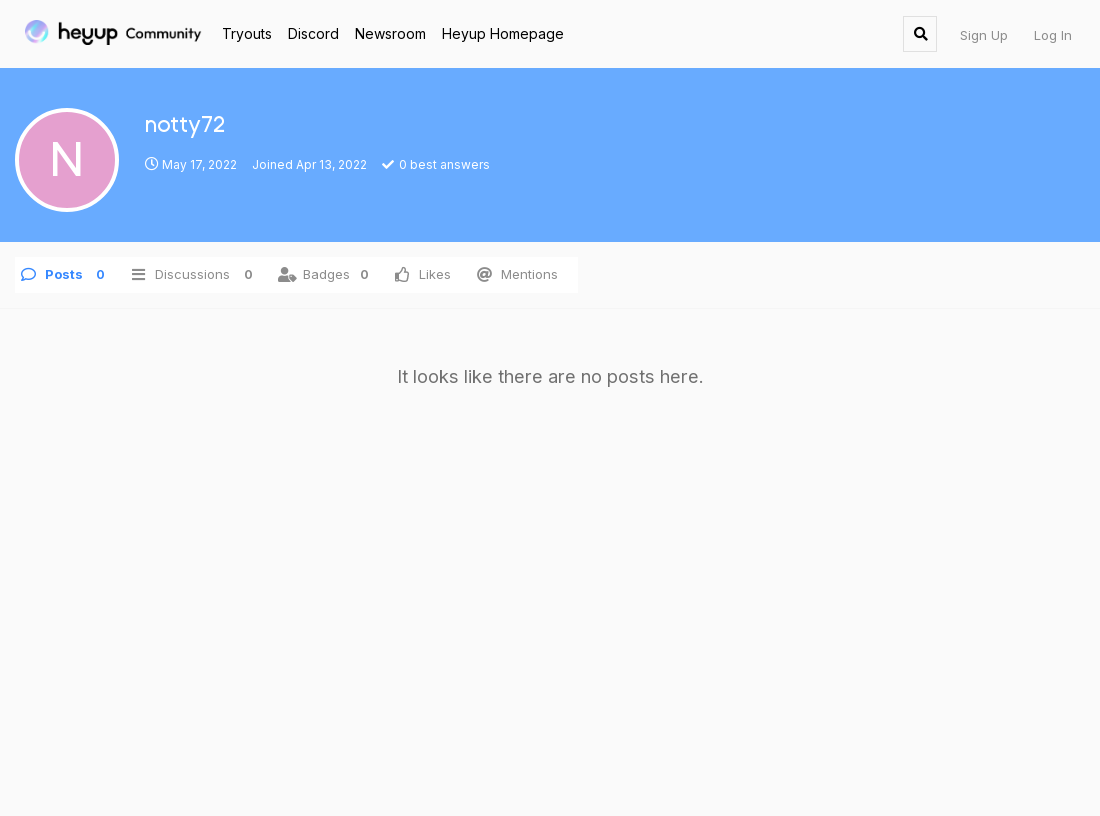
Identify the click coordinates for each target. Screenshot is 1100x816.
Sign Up (984, 35)
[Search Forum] (920, 34)
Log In (1053, 35)
